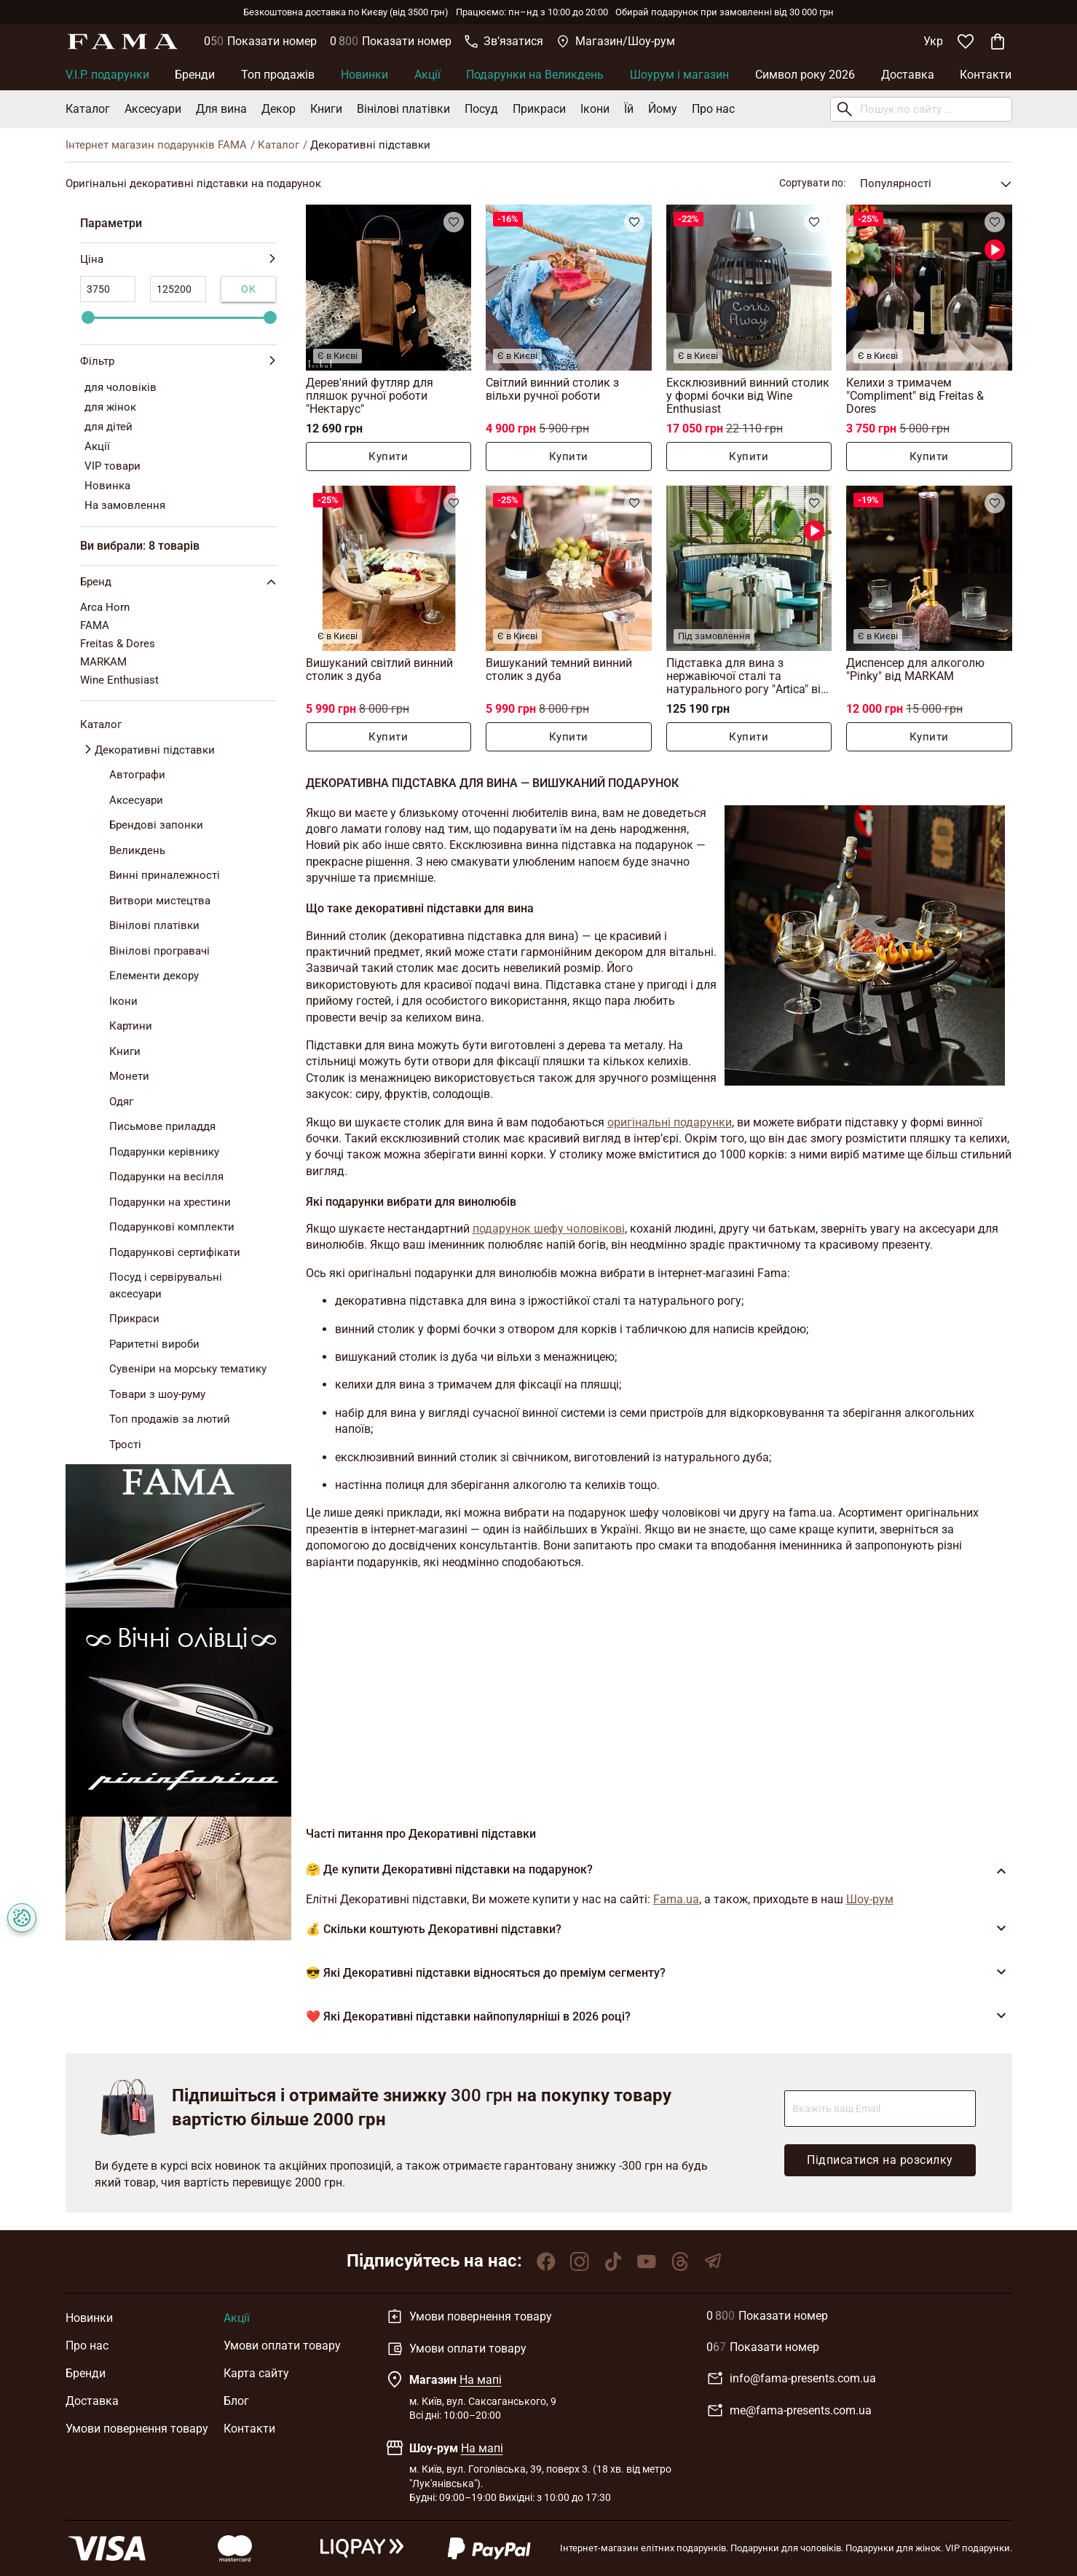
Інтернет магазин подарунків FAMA (156, 144)
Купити (388, 456)
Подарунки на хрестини (170, 1202)
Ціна (178, 259)
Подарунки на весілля (166, 1176)
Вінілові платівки (403, 109)
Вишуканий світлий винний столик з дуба (379, 669)
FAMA (94, 625)
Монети (129, 1076)
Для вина (221, 109)
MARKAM (103, 661)
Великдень (137, 850)
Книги (326, 109)
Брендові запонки (156, 824)
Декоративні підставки (155, 750)
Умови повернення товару (137, 2428)
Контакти (985, 75)
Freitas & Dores (117, 643)
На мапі (480, 2380)
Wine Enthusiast (119, 680)
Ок (248, 289)
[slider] (88, 317)
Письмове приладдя (162, 1126)
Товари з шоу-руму (157, 1394)
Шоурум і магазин (679, 75)
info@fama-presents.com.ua (791, 2378)
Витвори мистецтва (159, 900)
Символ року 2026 (805, 75)
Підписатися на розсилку (880, 2160)
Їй (629, 109)
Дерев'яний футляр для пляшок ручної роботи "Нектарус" (369, 396)
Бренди (195, 75)
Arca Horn (105, 607)
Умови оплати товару (282, 2345)
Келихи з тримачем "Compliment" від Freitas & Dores (915, 396)
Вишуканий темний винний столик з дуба (559, 669)
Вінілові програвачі (159, 950)
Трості (125, 1444)
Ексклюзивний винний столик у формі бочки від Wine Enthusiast (747, 396)
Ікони (594, 109)
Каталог (88, 109)
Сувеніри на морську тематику (188, 1368)
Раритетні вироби (154, 1344)
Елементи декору (154, 975)
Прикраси (539, 109)
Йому (662, 109)
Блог (236, 2401)
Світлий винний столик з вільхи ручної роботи (552, 389)
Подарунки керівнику (164, 1151)
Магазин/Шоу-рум (615, 41)
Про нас (713, 109)
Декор (278, 109)
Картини (130, 1025)
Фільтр (178, 361)
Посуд (481, 109)
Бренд (181, 581)
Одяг (121, 1101)
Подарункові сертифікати (174, 1252)
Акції (427, 75)
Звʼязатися (504, 41)
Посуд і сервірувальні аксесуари (165, 1285)
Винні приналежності (164, 875)
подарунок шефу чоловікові (549, 1229)
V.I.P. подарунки (107, 75)
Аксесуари (153, 109)
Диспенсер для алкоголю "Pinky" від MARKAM (915, 669)
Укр (933, 41)
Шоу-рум (869, 1899)
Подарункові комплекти (171, 1226)
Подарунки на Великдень (535, 75)
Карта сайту (256, 2373)
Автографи (137, 774)
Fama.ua (676, 1899)
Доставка (907, 75)
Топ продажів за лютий (169, 1419)
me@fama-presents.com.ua (789, 2410)
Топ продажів (278, 75)
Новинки (364, 75)
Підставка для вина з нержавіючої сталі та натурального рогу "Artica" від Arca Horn (747, 676)
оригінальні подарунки (669, 1122)
